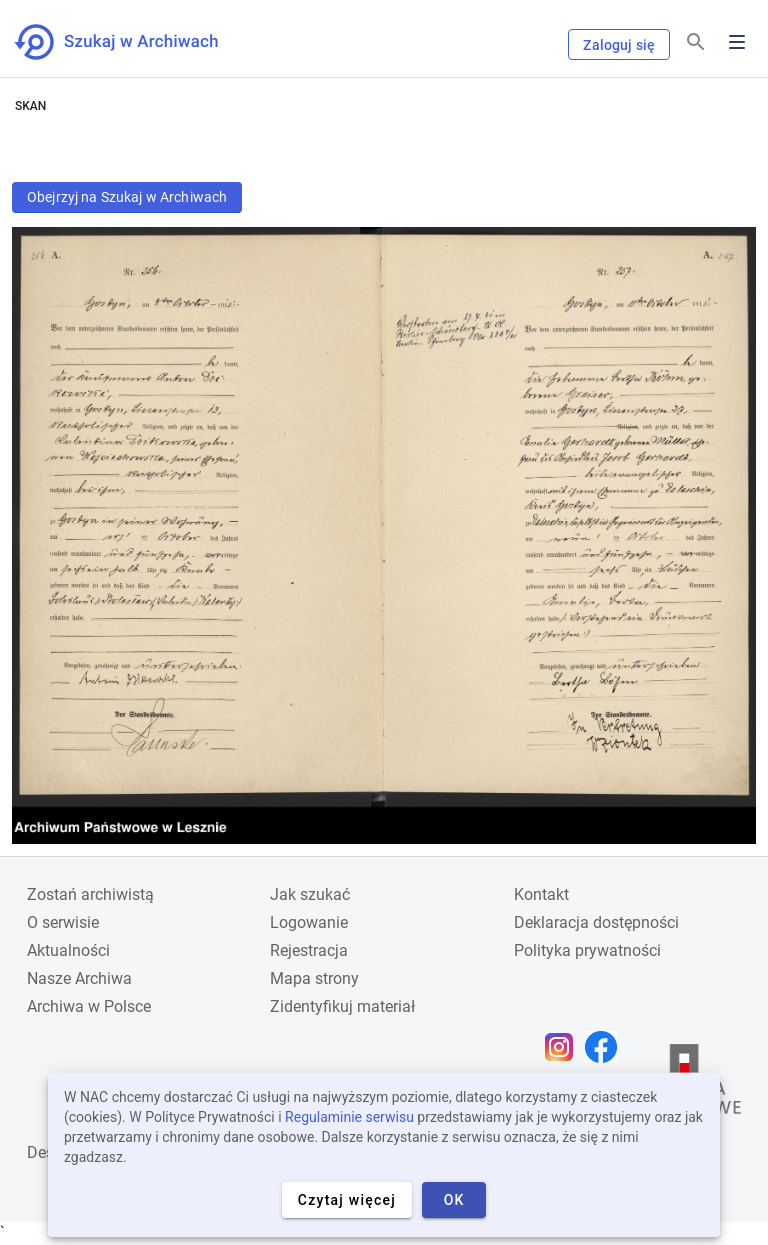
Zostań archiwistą (90, 894)
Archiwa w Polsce (89, 1006)
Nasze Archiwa (79, 978)
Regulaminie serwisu (349, 1117)
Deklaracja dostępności (596, 922)
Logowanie (309, 922)
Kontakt (541, 894)
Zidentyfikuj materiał (342, 1006)
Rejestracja (309, 950)
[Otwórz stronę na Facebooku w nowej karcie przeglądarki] (606, 1047)
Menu (737, 42)
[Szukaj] (696, 42)
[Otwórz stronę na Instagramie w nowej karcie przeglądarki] (564, 1047)
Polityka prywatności (587, 950)
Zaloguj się (619, 45)
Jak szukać (310, 894)
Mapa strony (314, 978)
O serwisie (63, 922)
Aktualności (68, 950)
